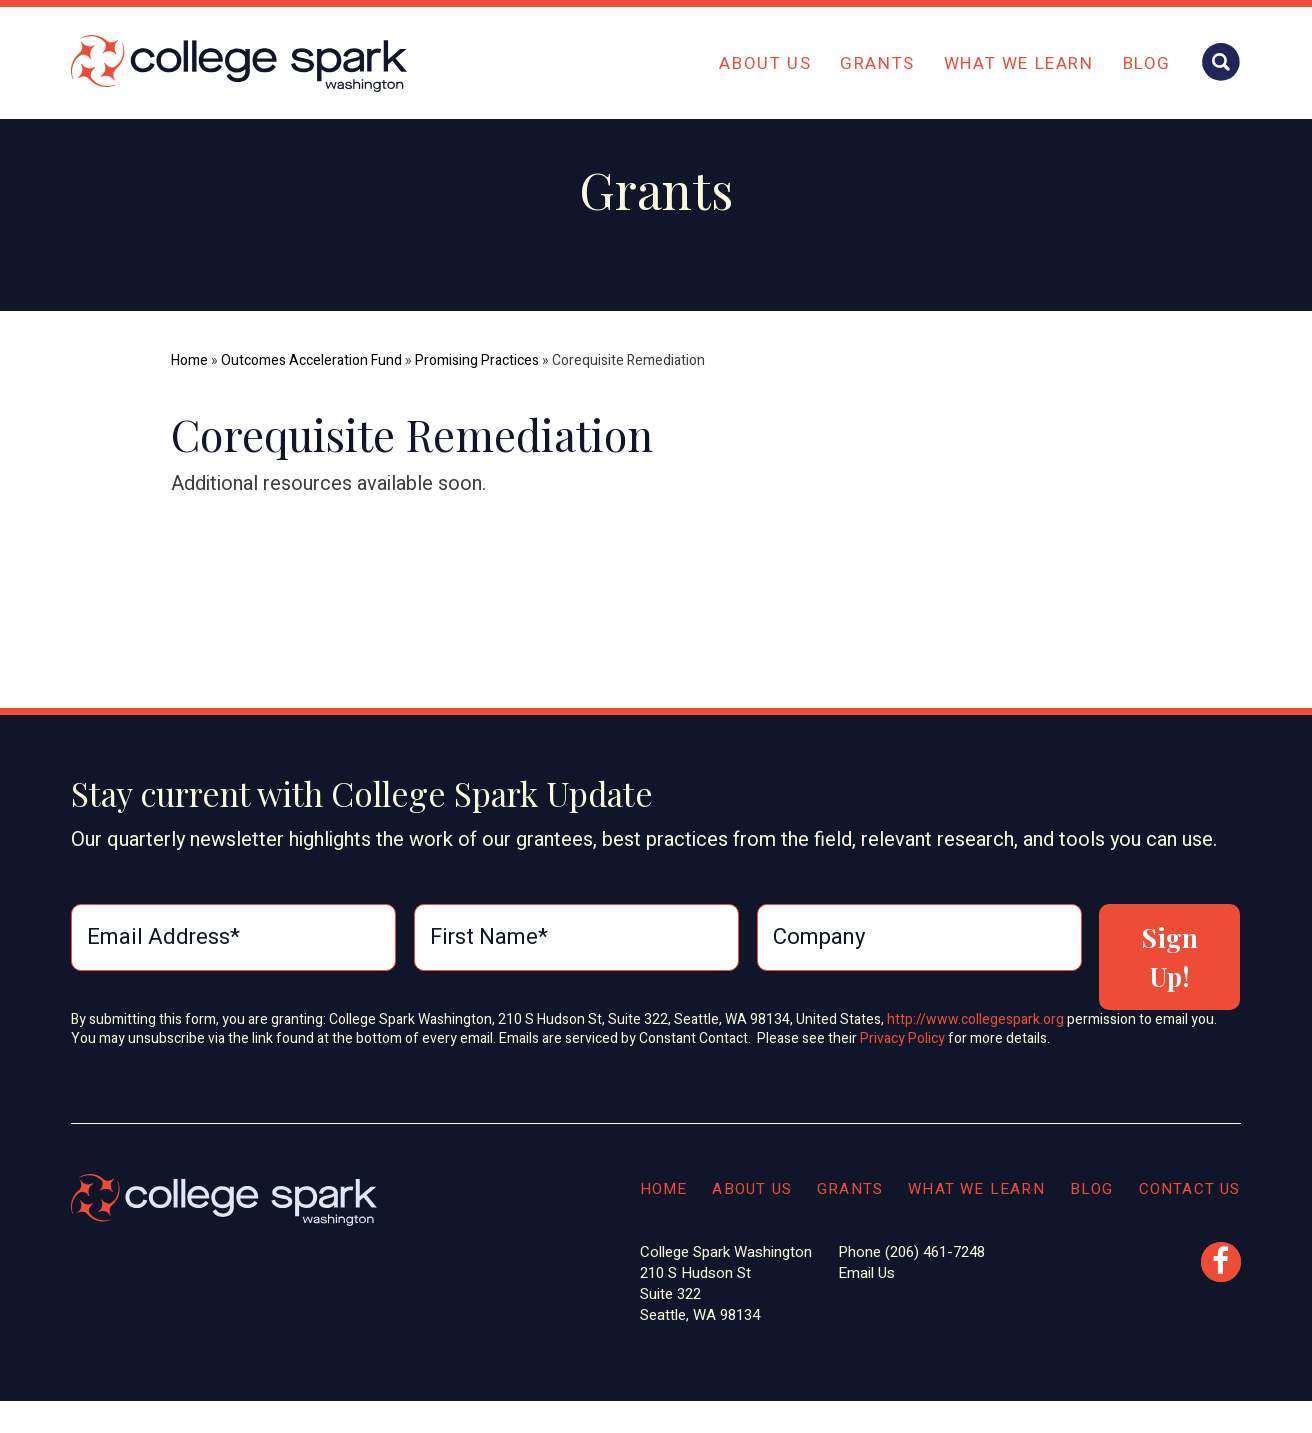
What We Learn (1019, 63)
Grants (877, 63)
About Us (765, 63)
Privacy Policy (904, 1038)
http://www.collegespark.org (975, 1019)
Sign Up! (1169, 957)
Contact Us (1190, 1189)
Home (189, 360)
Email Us (866, 1273)
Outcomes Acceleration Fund (311, 360)
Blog (1147, 63)
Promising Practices (477, 360)
